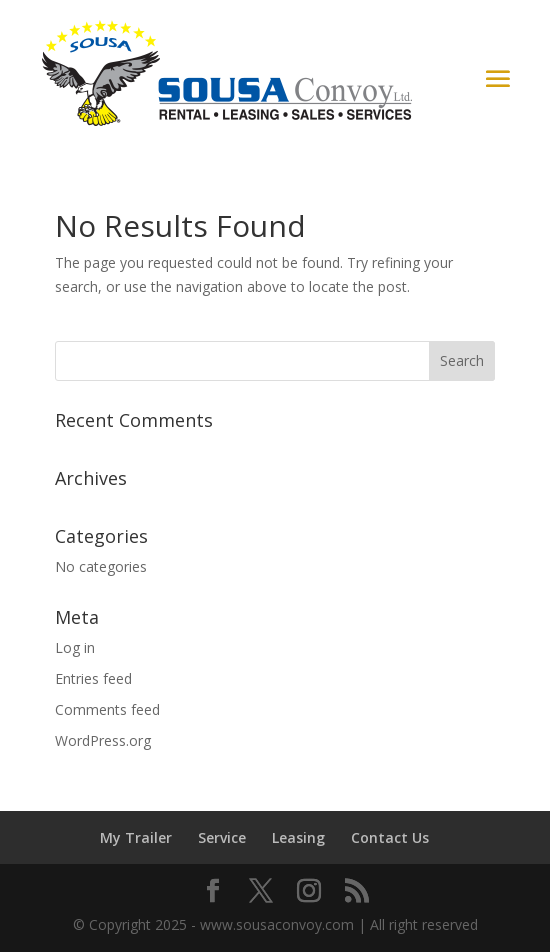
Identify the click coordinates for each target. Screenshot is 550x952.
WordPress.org (103, 740)
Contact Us (390, 837)
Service (222, 837)
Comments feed (107, 709)
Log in (75, 647)
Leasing (298, 837)
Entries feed (93, 678)
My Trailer (136, 837)
